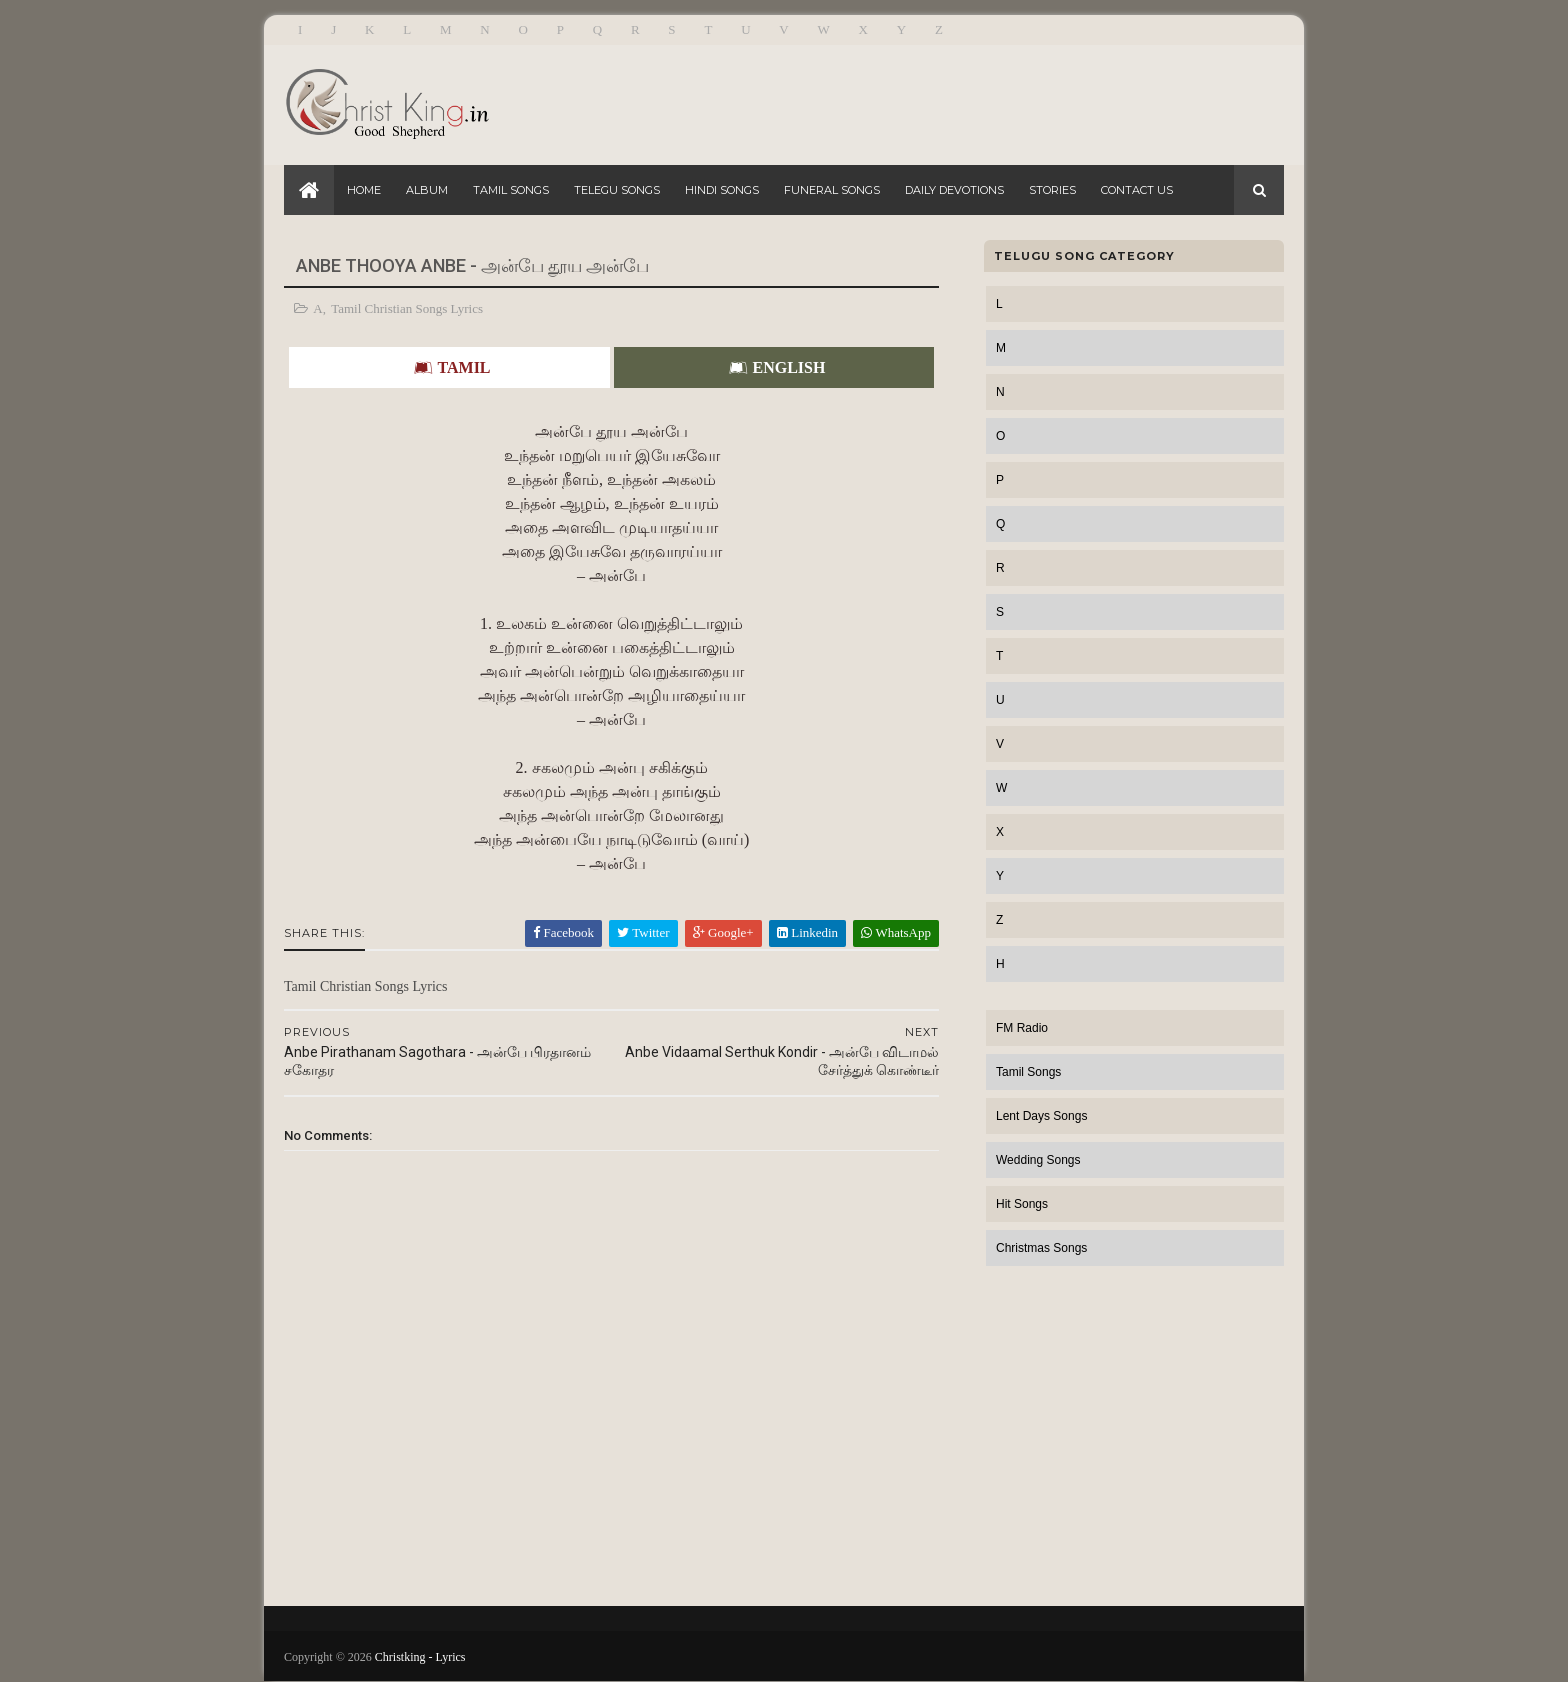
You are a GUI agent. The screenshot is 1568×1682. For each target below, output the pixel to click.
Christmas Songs (1041, 1248)
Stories (1052, 190)
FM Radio (1022, 1028)
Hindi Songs (722, 190)
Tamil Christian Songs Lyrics (407, 308)
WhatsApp (896, 932)
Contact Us (1137, 190)
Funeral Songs (832, 190)
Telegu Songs (617, 190)
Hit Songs (1022, 1204)
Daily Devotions (954, 190)
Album (427, 190)
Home (364, 190)
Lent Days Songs (1041, 1116)
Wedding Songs (1038, 1160)
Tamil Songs (511, 190)
